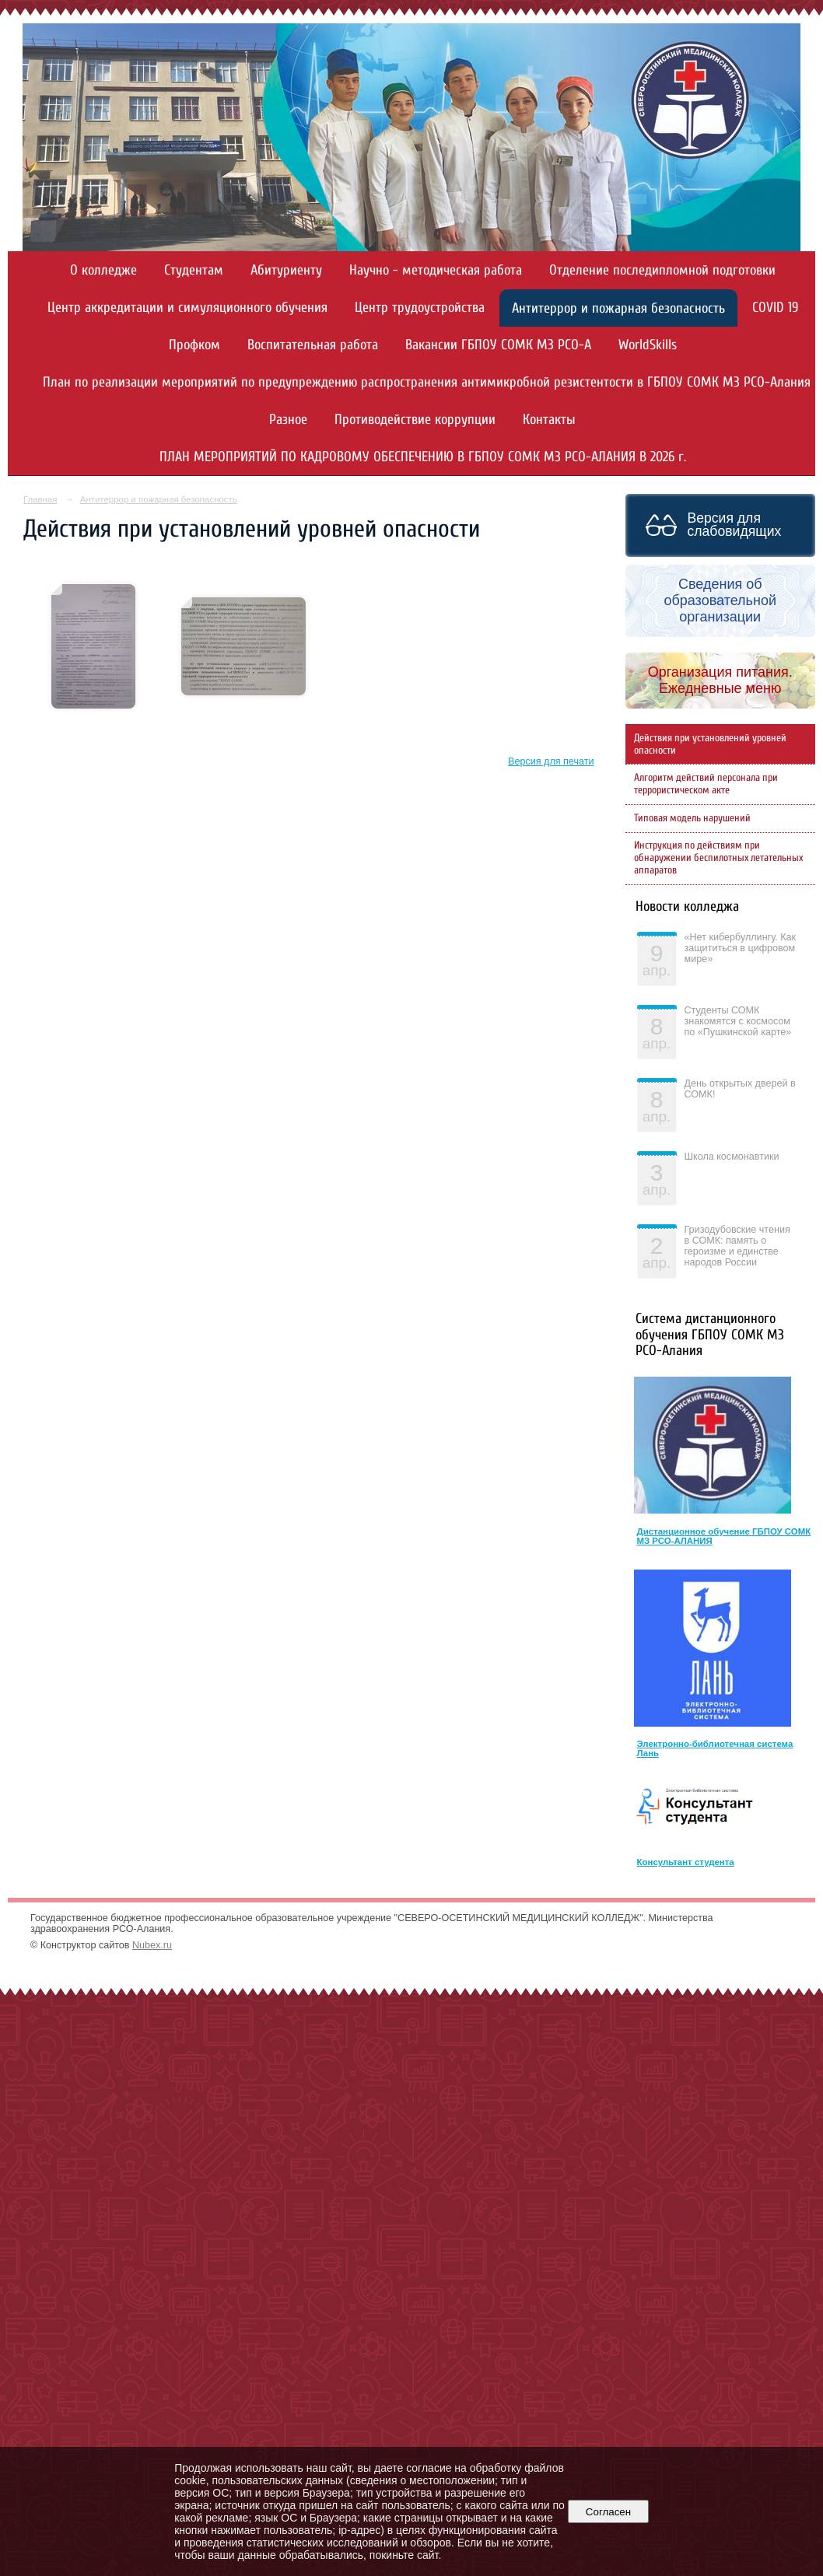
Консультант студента (685, 1862)
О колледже (103, 270)
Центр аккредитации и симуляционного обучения (187, 307)
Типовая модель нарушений (692, 818)
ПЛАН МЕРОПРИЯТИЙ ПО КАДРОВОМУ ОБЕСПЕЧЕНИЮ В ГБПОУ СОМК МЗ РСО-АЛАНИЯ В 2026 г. (422, 457)
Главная (40, 499)
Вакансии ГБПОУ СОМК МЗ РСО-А (498, 345)
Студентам (193, 270)
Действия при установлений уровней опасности (710, 744)
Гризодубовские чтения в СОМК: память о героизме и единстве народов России (737, 1246)
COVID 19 (775, 307)
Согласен (608, 2512)
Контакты (549, 419)
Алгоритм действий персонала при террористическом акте (706, 784)
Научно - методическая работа (435, 270)
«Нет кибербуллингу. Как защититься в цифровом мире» (741, 948)
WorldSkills (647, 345)
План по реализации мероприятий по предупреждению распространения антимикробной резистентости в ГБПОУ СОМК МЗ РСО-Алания (427, 382)
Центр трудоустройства (420, 307)
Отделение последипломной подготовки (662, 270)
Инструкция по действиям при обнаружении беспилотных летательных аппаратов (718, 858)
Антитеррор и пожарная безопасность (618, 308)
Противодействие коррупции (415, 419)
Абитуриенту (286, 270)
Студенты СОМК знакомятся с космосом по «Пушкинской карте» (738, 1021)
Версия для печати (551, 761)
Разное (288, 419)
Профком (194, 345)
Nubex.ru (152, 1945)
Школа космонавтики (732, 1156)
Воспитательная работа (312, 345)
